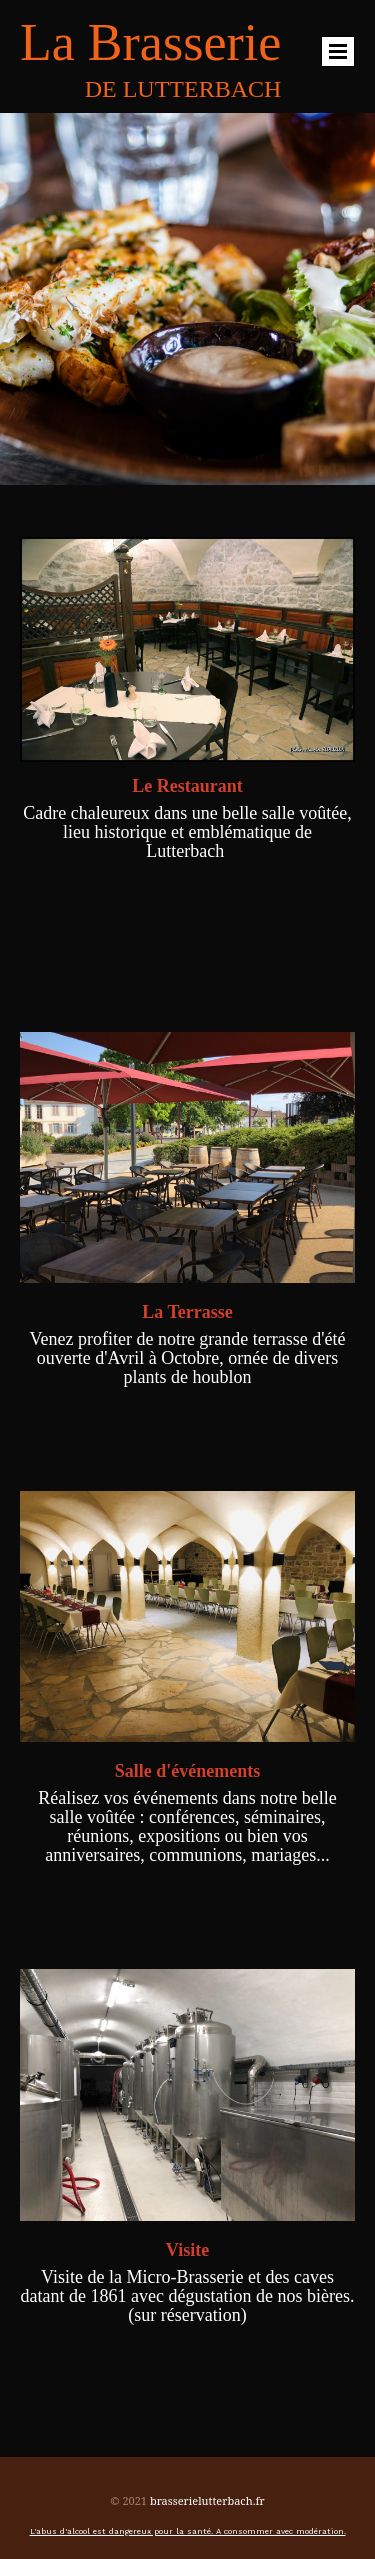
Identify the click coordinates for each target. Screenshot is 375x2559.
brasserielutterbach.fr (207, 2500)
